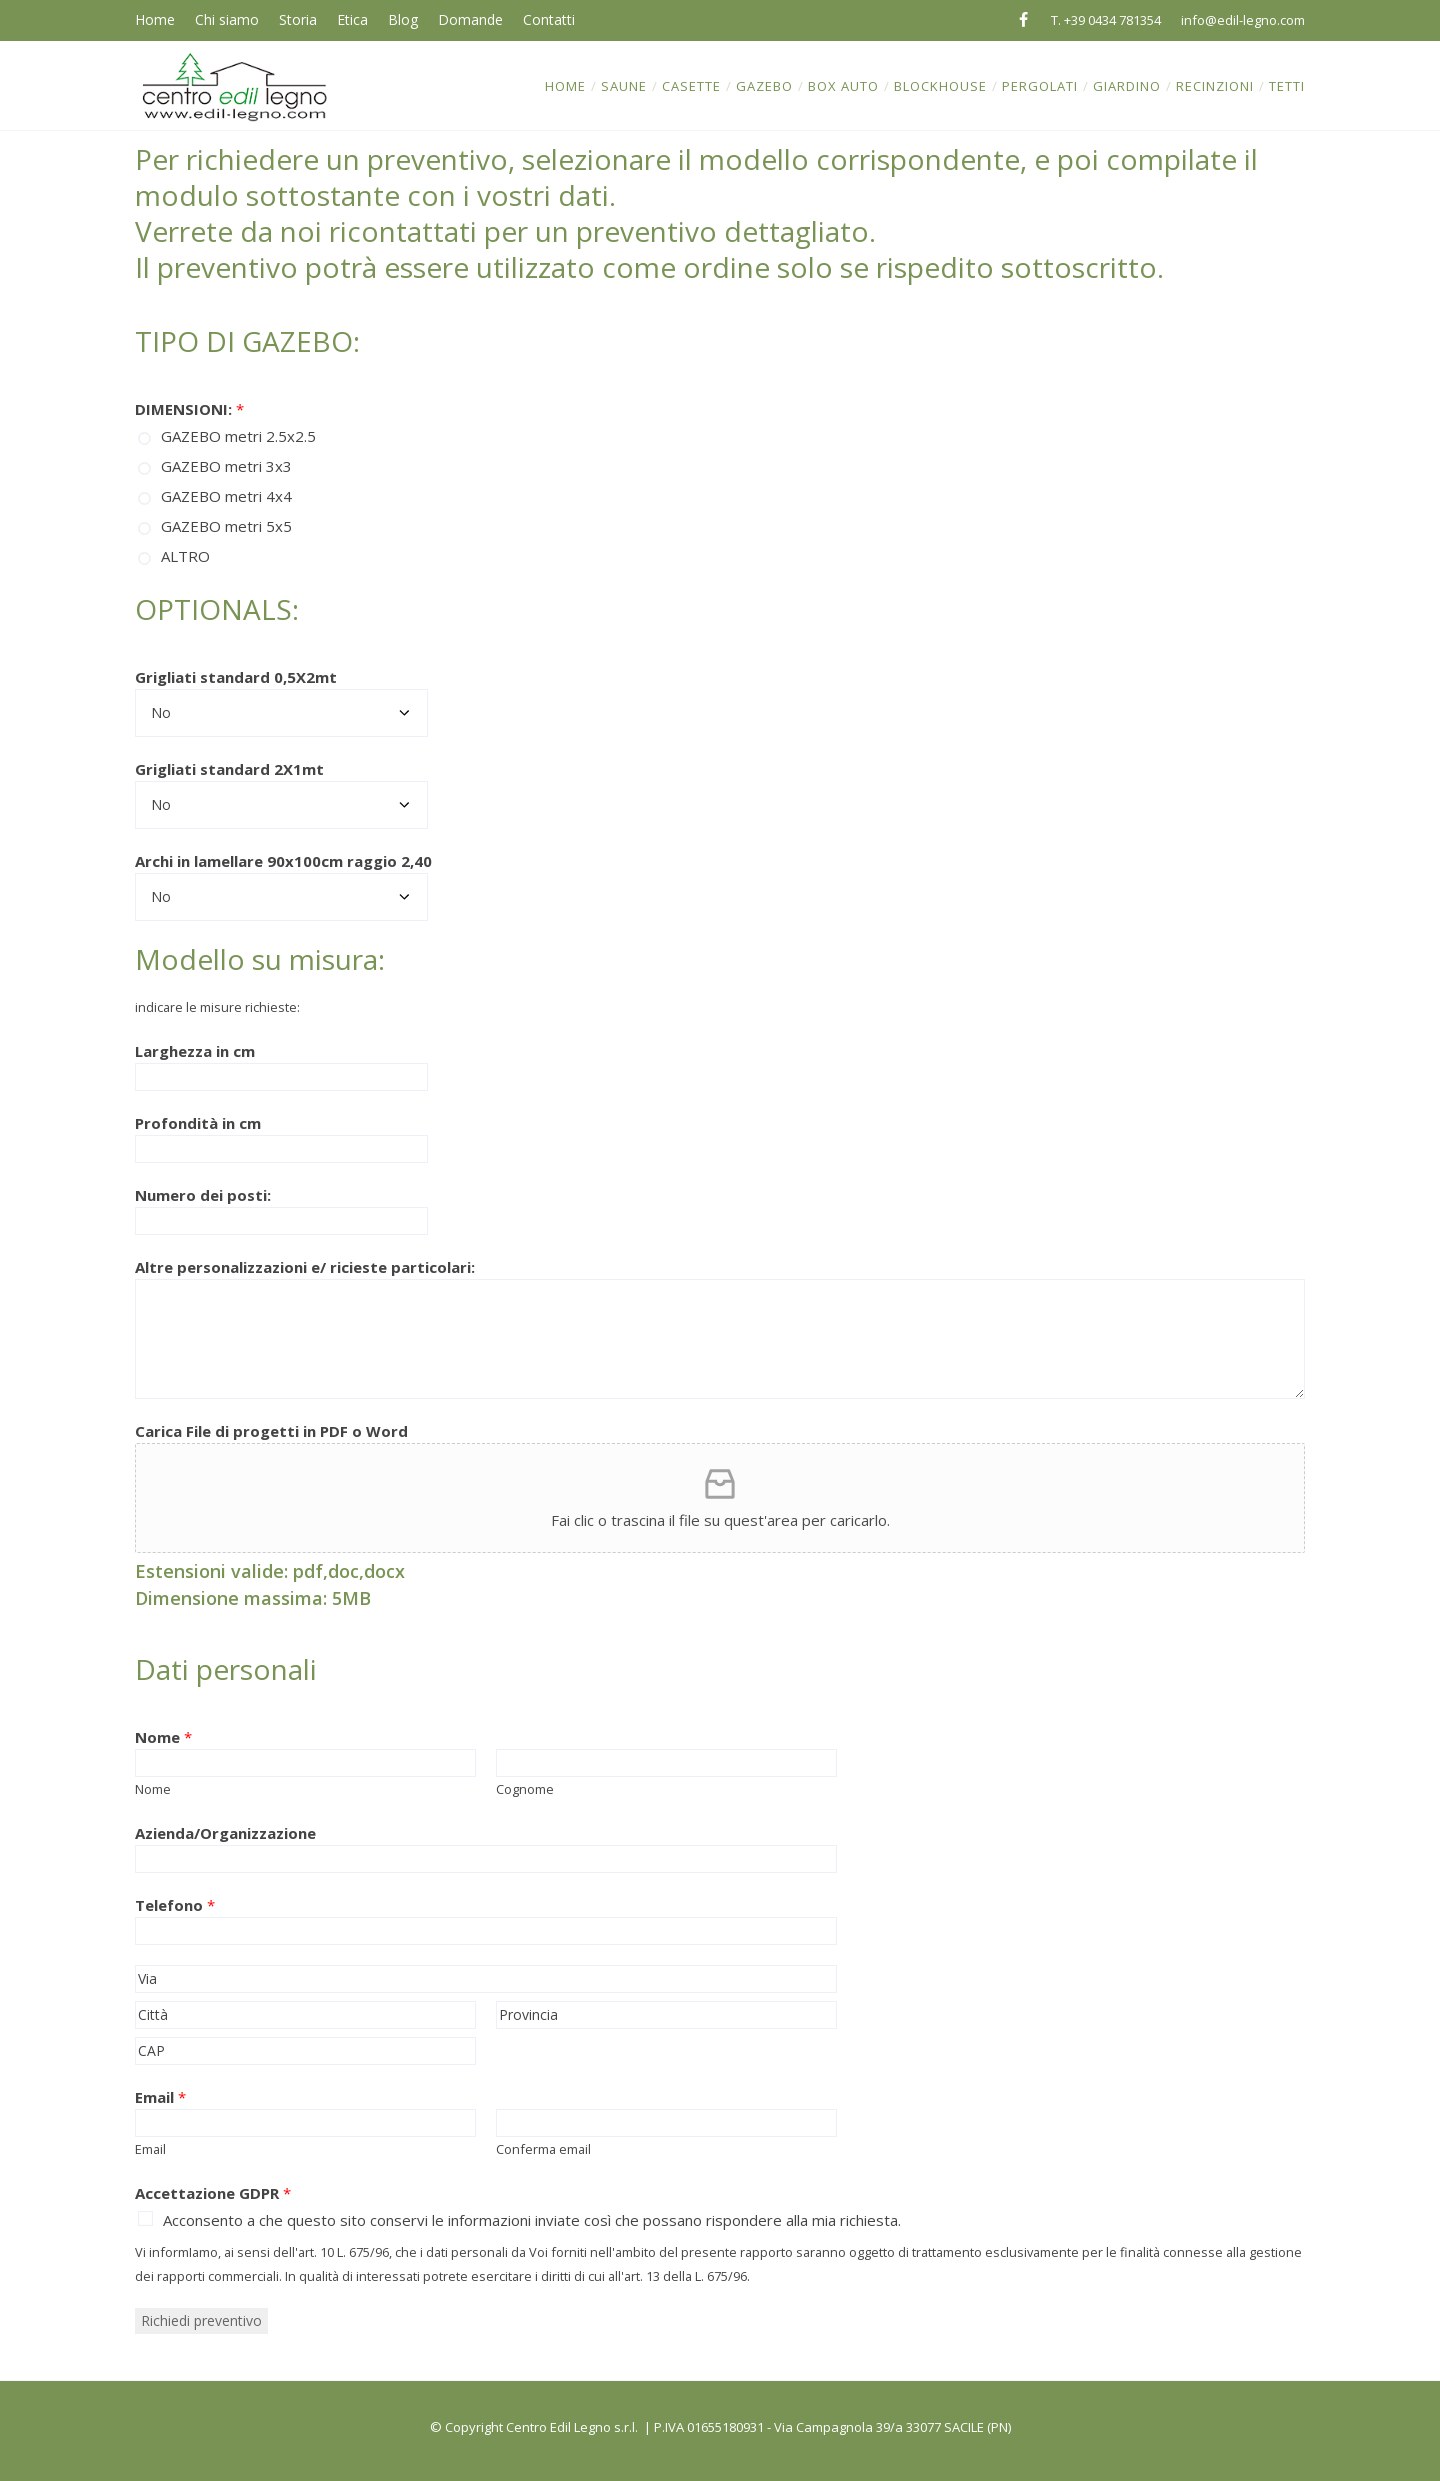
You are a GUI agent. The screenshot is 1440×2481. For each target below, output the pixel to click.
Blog (403, 19)
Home (155, 19)
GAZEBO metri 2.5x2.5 (238, 436)
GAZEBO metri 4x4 (226, 496)
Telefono (175, 1905)
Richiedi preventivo (201, 2320)
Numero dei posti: (203, 1195)
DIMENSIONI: (189, 409)
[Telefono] (486, 1931)
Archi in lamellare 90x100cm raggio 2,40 (283, 861)
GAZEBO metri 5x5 (226, 526)
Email (160, 2097)
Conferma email (543, 2149)
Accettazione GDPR (213, 2193)
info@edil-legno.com (1243, 20)
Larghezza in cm (195, 1051)
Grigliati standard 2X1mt (229, 769)
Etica (352, 19)
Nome (163, 1737)
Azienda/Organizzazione (225, 1833)
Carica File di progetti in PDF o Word (271, 1431)
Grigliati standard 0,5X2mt (236, 677)
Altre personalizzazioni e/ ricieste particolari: (305, 1267)
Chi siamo (227, 19)
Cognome (525, 1789)
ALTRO (185, 556)
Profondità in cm (198, 1123)
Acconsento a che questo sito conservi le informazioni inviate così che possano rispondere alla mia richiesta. (532, 2220)
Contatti (549, 19)
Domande (470, 19)
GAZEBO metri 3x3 (226, 466)
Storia (298, 19)
